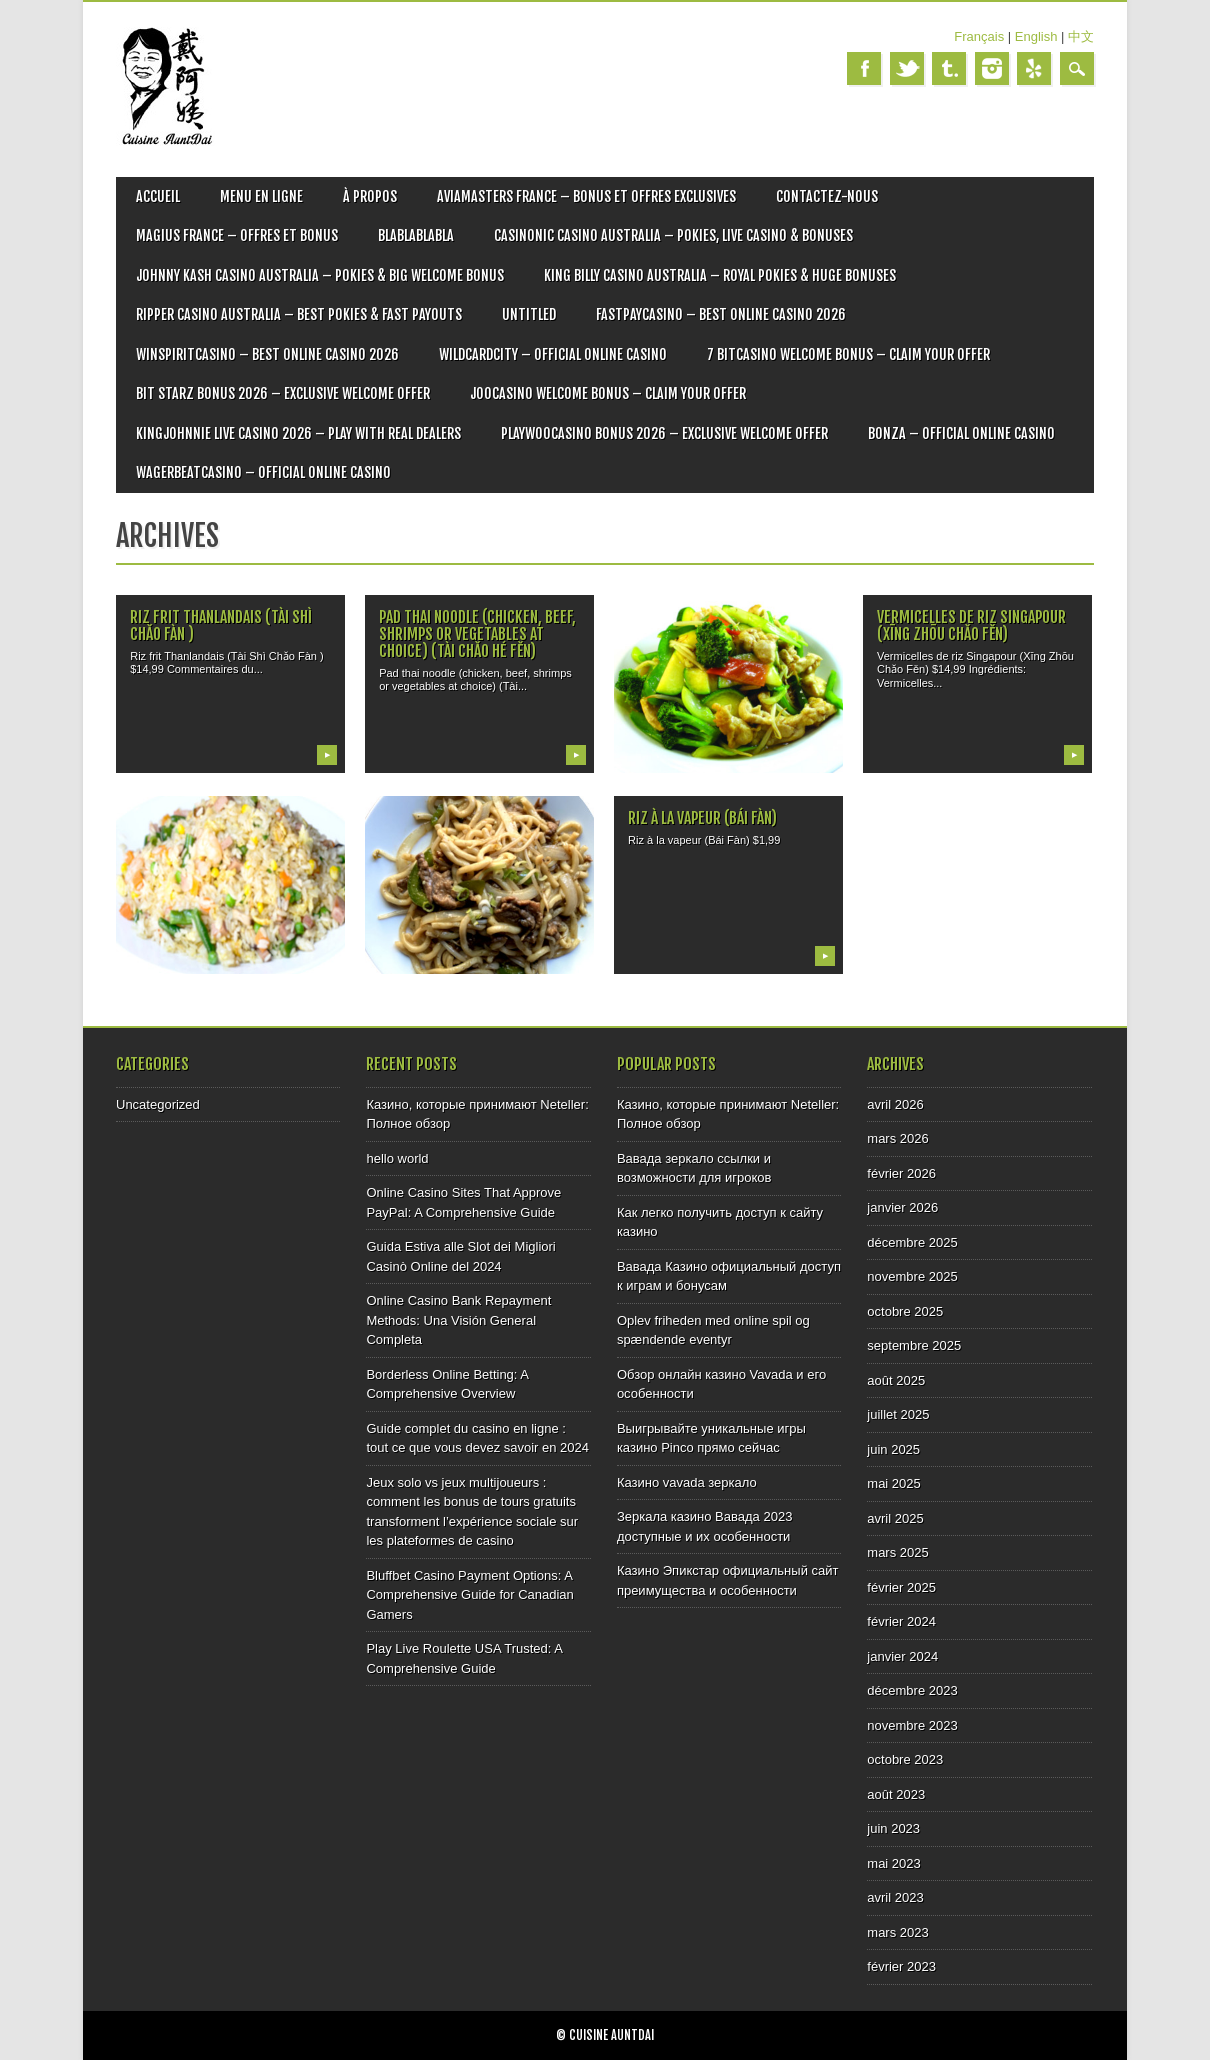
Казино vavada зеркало (687, 1482)
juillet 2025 (898, 1414)
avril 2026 (895, 1104)
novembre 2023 (912, 1725)
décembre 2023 (912, 1690)
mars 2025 (897, 1552)
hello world (397, 1158)
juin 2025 (893, 1449)
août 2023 (896, 1794)
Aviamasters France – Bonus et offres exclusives (586, 196)
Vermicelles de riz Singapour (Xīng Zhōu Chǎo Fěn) (971, 625)
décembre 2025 (912, 1242)
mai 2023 (893, 1863)
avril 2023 (895, 1897)
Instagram (992, 68)
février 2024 (901, 1621)
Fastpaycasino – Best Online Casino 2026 (721, 314)
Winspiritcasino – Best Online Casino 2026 (267, 354)
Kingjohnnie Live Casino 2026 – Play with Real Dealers (298, 433)
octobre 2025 (905, 1311)
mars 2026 (897, 1138)
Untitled (529, 314)
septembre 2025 (914, 1345)
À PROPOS (370, 196)
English (1036, 36)
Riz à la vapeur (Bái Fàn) (702, 818)
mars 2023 (897, 1932)
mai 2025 (893, 1483)
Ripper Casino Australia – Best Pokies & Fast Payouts (299, 314)
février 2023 (901, 1966)
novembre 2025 (912, 1276)
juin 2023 (893, 1828)
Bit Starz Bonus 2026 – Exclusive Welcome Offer (283, 393)
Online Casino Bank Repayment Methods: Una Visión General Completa (458, 1320)
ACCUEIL (158, 196)
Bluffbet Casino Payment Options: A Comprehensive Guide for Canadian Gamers (469, 1595)
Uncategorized (158, 1104)
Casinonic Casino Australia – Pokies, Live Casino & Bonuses (673, 235)
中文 (1081, 36)
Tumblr (949, 68)
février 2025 (901, 1587)
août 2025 (896, 1380)
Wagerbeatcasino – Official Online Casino (263, 472)
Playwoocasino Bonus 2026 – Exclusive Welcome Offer (664, 433)
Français (979, 36)
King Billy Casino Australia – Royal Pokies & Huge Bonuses (720, 275)
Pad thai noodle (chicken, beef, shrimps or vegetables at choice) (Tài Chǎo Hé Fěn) (477, 634)
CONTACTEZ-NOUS (827, 196)
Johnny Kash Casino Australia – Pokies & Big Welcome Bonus (320, 275)
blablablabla (416, 235)
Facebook (864, 68)
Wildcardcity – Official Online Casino (553, 354)
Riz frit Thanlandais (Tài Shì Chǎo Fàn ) (221, 625)
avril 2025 (895, 1518)
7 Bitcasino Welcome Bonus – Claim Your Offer (848, 354)
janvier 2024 (902, 1656)
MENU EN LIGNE (261, 196)
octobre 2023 (905, 1759)
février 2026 (901, 1173)
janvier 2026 (902, 1207)
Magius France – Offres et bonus (237, 235)
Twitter (907, 68)
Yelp (1034, 68)
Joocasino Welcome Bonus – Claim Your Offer (608, 393)
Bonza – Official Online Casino (961, 433)
